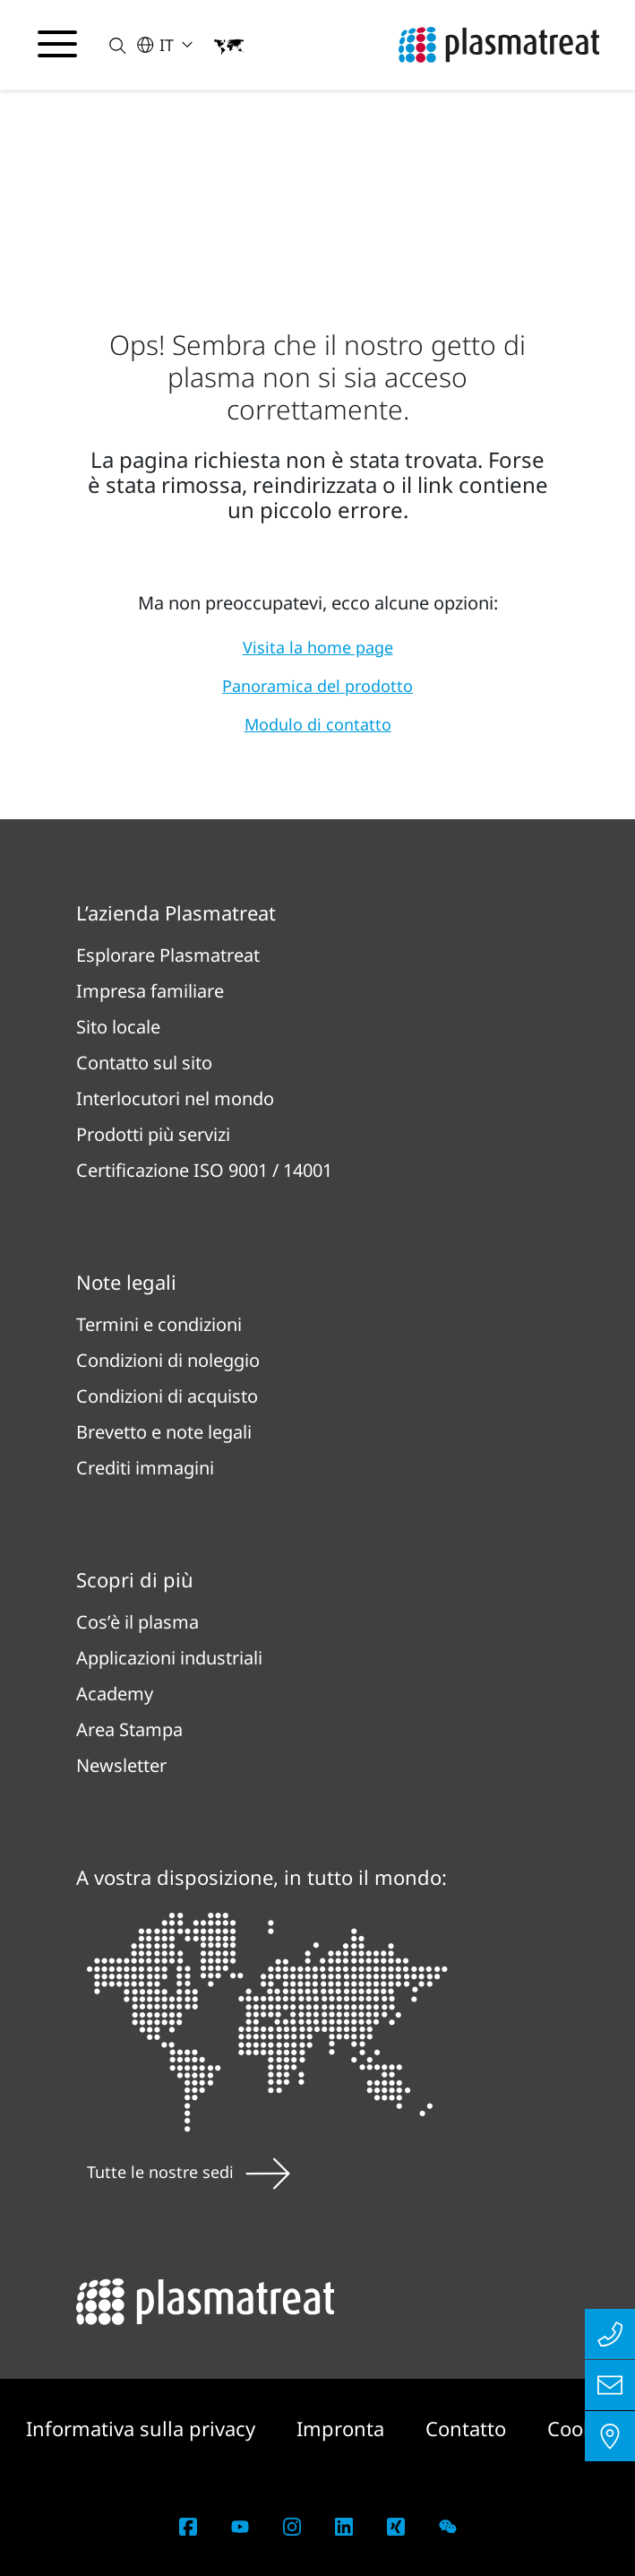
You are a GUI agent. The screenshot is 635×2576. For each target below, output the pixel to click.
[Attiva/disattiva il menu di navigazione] (57, 44)
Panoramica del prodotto (317, 685)
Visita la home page (318, 647)
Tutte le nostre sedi (188, 2172)
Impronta (343, 2428)
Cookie (578, 2428)
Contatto (468, 2428)
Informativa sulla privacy (143, 2428)
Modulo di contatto (318, 724)
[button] (107, 45)
